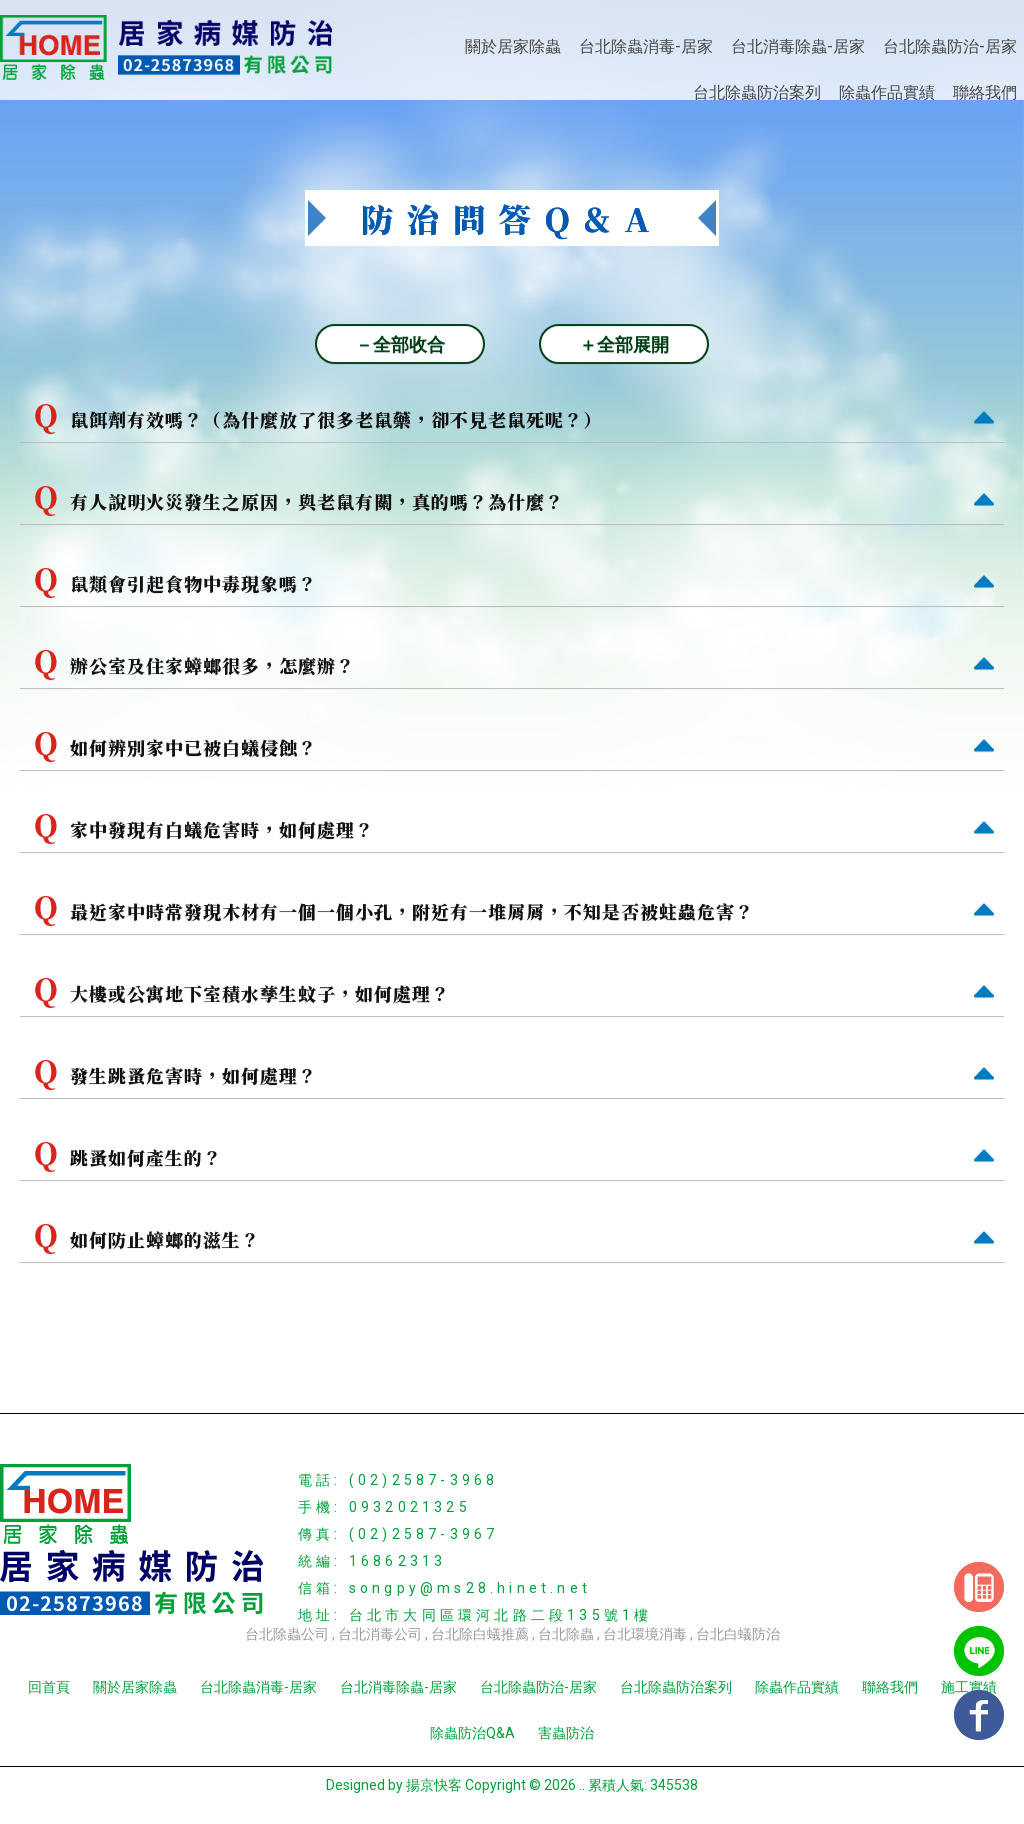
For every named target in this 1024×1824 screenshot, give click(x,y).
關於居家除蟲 (513, 46)
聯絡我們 (985, 92)
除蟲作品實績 (887, 92)
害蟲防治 (566, 1733)
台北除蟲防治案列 (757, 92)
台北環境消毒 (645, 1634)
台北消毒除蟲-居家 (798, 46)
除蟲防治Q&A (472, 1733)
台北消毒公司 (380, 1634)
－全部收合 (400, 345)
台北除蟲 (566, 1634)
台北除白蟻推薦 (480, 1634)
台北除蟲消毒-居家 (646, 46)
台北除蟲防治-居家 (950, 46)
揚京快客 (434, 1785)
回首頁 (49, 1687)
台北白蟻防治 (738, 1634)
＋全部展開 (624, 345)
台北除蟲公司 (287, 1634)
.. (582, 1785)
